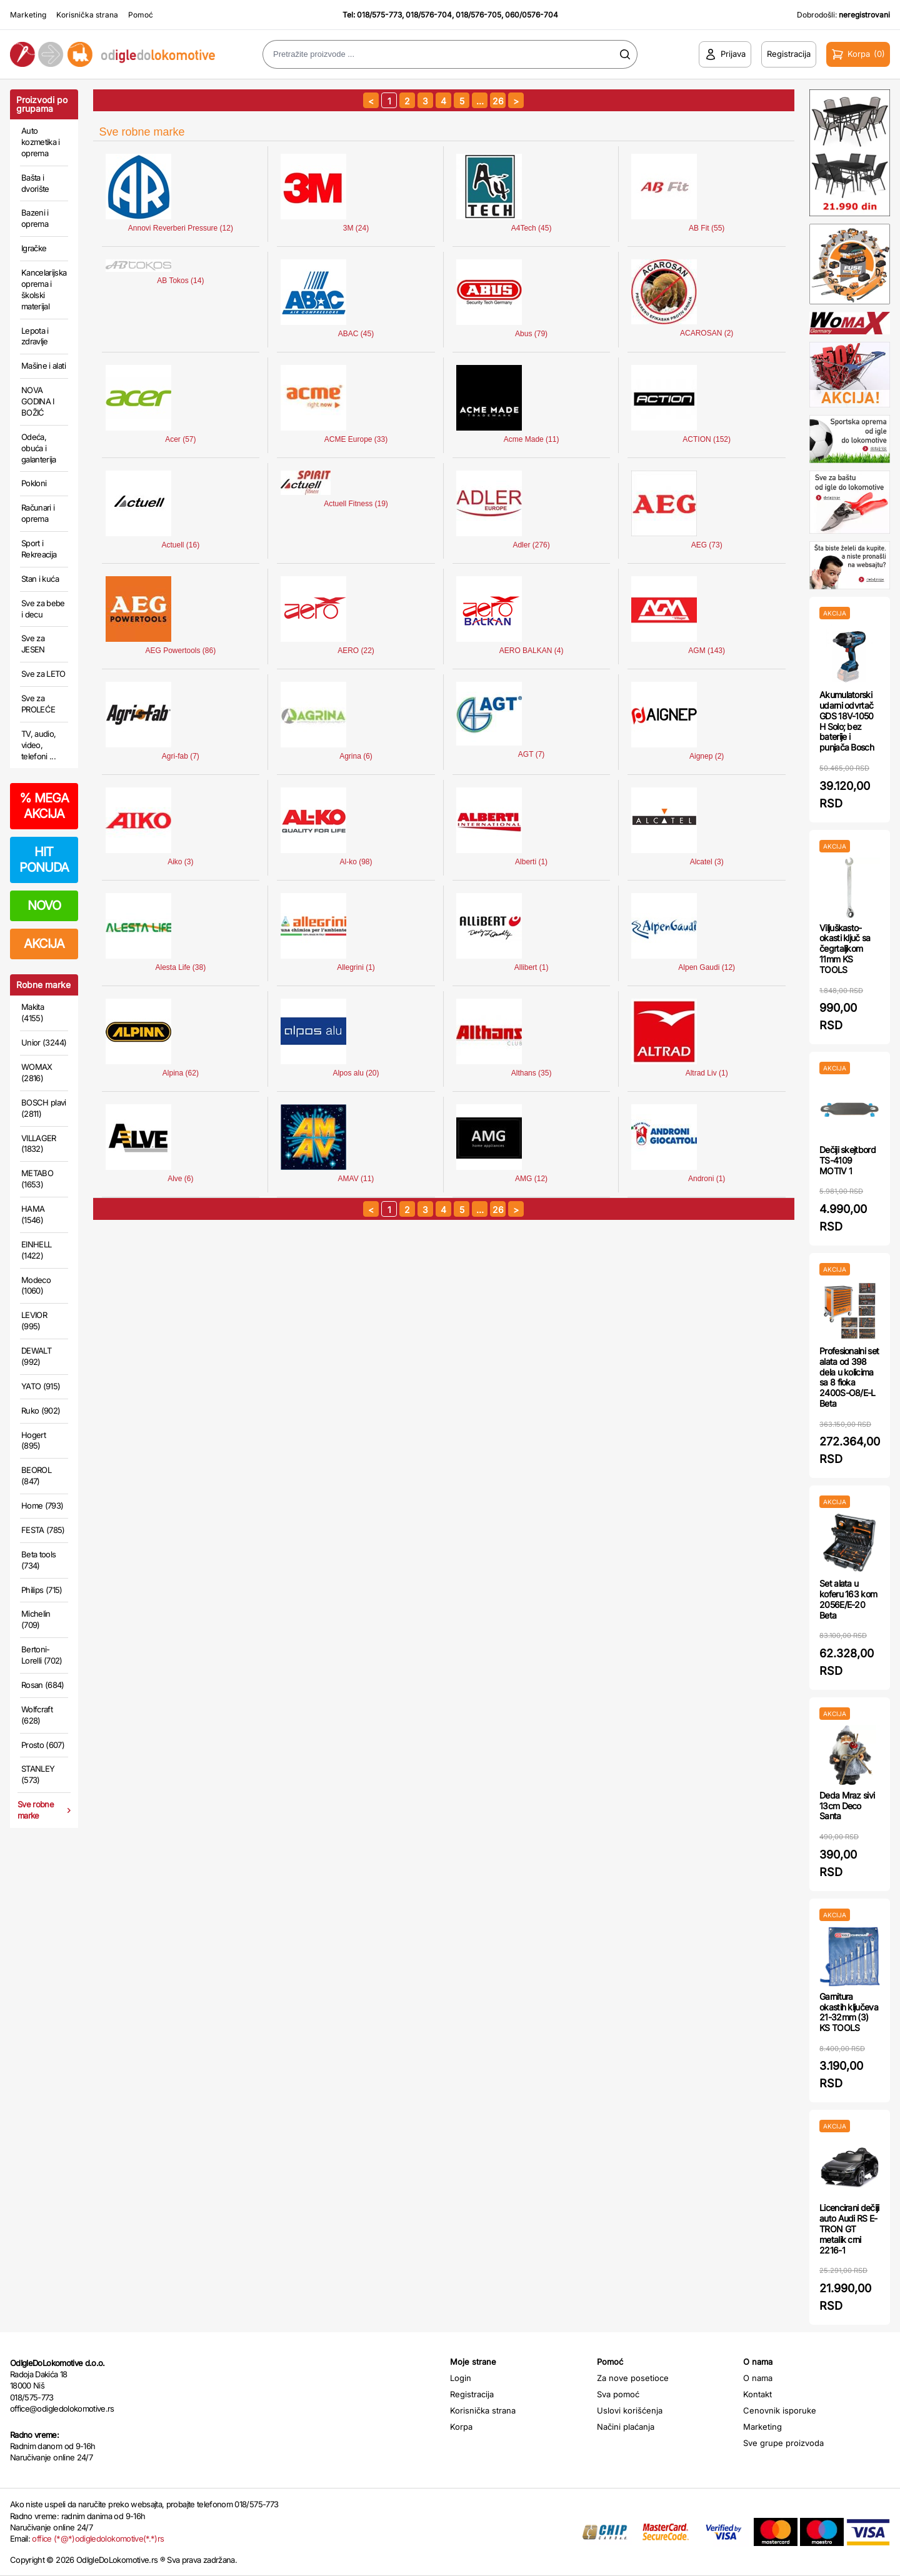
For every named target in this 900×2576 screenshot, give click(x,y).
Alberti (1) (531, 861)
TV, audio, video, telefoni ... (38, 745)
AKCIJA (44, 943)
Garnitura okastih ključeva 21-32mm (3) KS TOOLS (848, 2012)
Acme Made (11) (531, 439)
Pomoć (140, 14)
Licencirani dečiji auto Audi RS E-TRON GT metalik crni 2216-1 (849, 2228)
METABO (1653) (37, 1178)
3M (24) (356, 228)
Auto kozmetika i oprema (40, 142)
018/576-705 (478, 14)
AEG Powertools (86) (181, 650)
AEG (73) (706, 545)
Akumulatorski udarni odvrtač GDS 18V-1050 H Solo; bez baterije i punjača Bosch (846, 720)
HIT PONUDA (44, 859)
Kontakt (757, 2394)
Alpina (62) (180, 1073)
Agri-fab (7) (180, 756)
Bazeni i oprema (35, 218)
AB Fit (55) (706, 228)
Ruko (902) (41, 1410)
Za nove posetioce (633, 2378)
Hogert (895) (33, 1440)
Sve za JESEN (33, 643)
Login (460, 2378)
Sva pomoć (618, 2394)
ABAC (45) (356, 333)
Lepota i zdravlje (35, 336)
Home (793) (42, 1505)
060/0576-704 (531, 14)
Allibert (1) (531, 967)
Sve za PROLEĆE (38, 703)
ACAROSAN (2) (706, 333)
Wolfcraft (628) (36, 1714)
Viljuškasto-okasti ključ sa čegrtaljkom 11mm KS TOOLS (845, 948)
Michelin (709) (36, 1619)
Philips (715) (41, 1590)
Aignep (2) (706, 756)
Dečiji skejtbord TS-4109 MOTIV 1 (847, 1160)
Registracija (472, 2394)
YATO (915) (41, 1386)
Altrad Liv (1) (707, 1073)
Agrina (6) (355, 756)
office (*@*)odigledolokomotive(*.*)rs (98, 2539)
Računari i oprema (38, 513)
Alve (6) (180, 1178)
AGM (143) (706, 650)
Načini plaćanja (625, 2427)
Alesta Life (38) (181, 967)
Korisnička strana (87, 14)
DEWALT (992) (36, 1356)
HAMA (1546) (32, 1214)
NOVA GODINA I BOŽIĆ (37, 401)
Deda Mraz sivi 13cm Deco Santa (846, 1806)
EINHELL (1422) (36, 1250)
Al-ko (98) (355, 861)
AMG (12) (531, 1178)
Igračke (33, 248)
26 (498, 101)
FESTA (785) (43, 1530)
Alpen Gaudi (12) (706, 967)
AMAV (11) (356, 1178)
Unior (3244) (43, 1042)
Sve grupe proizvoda (783, 2443)
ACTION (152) (706, 439)
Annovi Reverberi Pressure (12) (180, 228)
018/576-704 (429, 14)
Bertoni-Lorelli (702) (41, 1654)
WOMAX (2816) (36, 1072)
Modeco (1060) (36, 1285)
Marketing (28, 14)
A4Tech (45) (531, 228)
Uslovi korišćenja (629, 2410)
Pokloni (33, 483)
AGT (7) (531, 754)
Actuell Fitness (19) (356, 503)
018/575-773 (379, 14)
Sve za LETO (43, 674)
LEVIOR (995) (34, 1320)
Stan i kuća (40, 579)
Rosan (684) (42, 1685)
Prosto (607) (42, 1745)
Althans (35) (531, 1073)
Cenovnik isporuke (779, 2410)
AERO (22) (356, 650)
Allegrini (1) (356, 967)
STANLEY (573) (37, 1774)
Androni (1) (706, 1178)
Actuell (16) (181, 545)
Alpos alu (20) (355, 1073)
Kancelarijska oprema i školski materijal (44, 289)
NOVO (44, 905)
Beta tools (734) (38, 1559)
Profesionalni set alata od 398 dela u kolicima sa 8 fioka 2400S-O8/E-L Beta (849, 1377)
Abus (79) (531, 333)
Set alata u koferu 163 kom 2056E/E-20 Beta (848, 1599)
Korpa (461, 2427)
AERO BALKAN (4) (531, 650)
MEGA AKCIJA (44, 806)
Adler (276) (530, 545)
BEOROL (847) (36, 1475)
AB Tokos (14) (180, 280)
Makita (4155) (32, 1012)
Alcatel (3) (707, 861)
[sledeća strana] (516, 100)
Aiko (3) (180, 861)
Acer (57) (180, 439)
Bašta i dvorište (35, 183)
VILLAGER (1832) (38, 1143)
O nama (757, 2378)
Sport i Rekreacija (39, 548)
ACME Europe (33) (356, 439)
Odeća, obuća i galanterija (38, 448)
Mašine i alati (43, 366)
